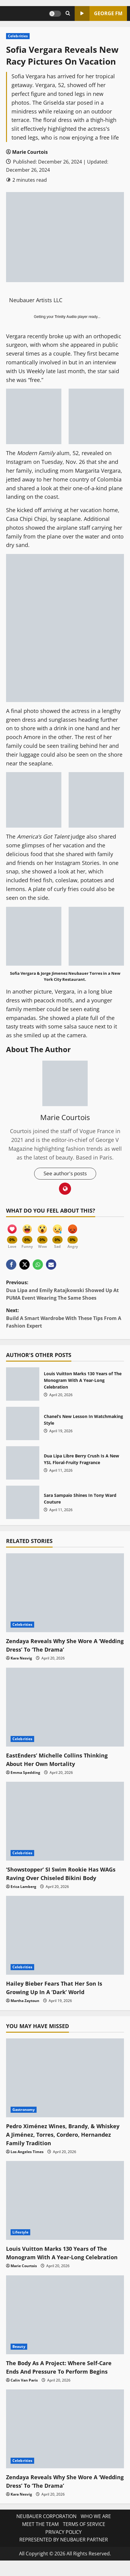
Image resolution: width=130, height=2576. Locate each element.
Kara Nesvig (21, 1658)
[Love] (12, 1233)
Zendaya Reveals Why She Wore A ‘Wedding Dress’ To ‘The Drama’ (56, 1645)
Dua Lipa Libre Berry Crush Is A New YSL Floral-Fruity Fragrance (22, 1463)
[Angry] (73, 1233)
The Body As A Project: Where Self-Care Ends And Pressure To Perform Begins (64, 2376)
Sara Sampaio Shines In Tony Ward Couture (22, 1503)
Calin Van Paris (24, 2389)
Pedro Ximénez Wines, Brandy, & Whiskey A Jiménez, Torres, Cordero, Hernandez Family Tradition (60, 2135)
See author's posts (65, 1173)
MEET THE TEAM (40, 2533)
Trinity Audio (66, 317)
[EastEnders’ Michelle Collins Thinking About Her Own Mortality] (65, 1707)
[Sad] (57, 1233)
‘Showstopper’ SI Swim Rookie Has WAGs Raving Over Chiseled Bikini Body (64, 1874)
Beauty (18, 2355)
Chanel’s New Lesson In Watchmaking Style (22, 1424)
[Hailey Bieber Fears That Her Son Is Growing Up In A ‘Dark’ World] (65, 1936)
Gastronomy (23, 2110)
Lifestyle (20, 2232)
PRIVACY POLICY (63, 2541)
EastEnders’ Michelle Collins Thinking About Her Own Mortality (61, 1760)
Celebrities (18, 36)
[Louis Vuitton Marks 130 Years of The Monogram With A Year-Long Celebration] (65, 2201)
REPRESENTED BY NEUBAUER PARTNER (63, 2548)
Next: (65, 1319)
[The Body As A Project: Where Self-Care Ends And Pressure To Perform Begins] (65, 2323)
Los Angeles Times (27, 2152)
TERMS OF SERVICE (84, 2533)
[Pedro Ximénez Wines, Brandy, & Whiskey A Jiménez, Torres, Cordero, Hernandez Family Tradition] (65, 2078)
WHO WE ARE (96, 2525)
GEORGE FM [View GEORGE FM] (98, 13)
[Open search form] (68, 13)
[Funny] (27, 1233)
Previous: (65, 1291)
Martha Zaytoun (25, 2001)
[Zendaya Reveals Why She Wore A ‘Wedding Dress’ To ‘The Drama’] (65, 1593)
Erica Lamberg (23, 1887)
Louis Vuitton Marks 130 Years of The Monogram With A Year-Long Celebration (22, 1384)
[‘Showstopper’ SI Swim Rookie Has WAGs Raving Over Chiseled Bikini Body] (65, 1821)
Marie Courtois (30, 152)
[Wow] (42, 1233)
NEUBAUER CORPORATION (46, 2525)
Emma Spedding (25, 1773)
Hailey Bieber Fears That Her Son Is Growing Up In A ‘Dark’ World (58, 1988)
